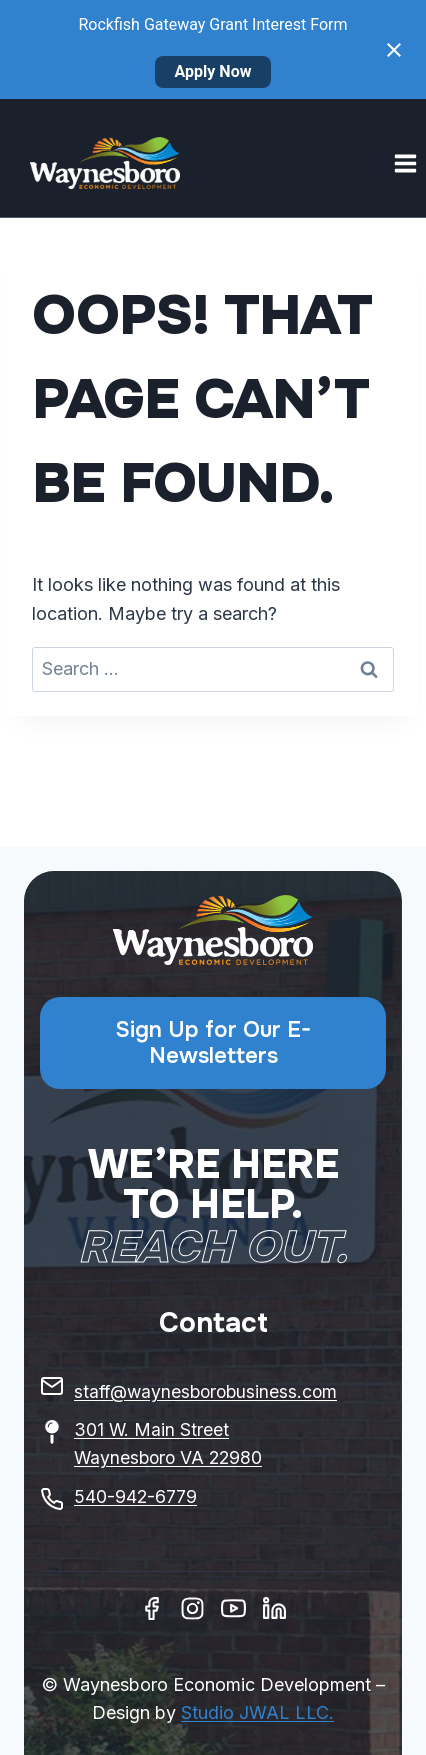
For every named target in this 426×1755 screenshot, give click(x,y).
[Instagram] (192, 1608)
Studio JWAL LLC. (257, 1712)
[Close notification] (394, 50)
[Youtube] (233, 1608)
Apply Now (213, 71)
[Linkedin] (274, 1608)
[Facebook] (151, 1608)
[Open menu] (405, 163)
